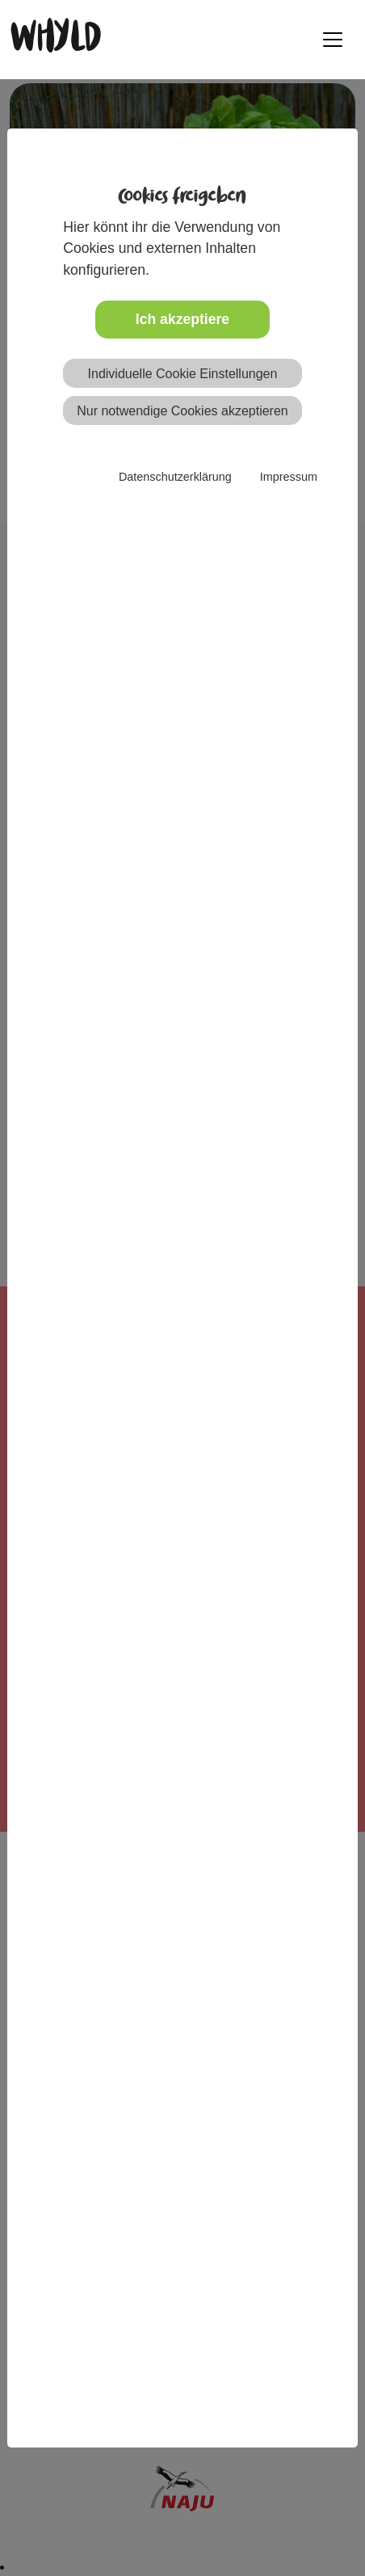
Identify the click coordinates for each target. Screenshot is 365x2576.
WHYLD (55, 39)
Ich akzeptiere (182, 319)
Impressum (288, 476)
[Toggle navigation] (332, 39)
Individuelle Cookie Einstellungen (183, 374)
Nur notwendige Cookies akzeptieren (182, 411)
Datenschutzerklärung (175, 476)
